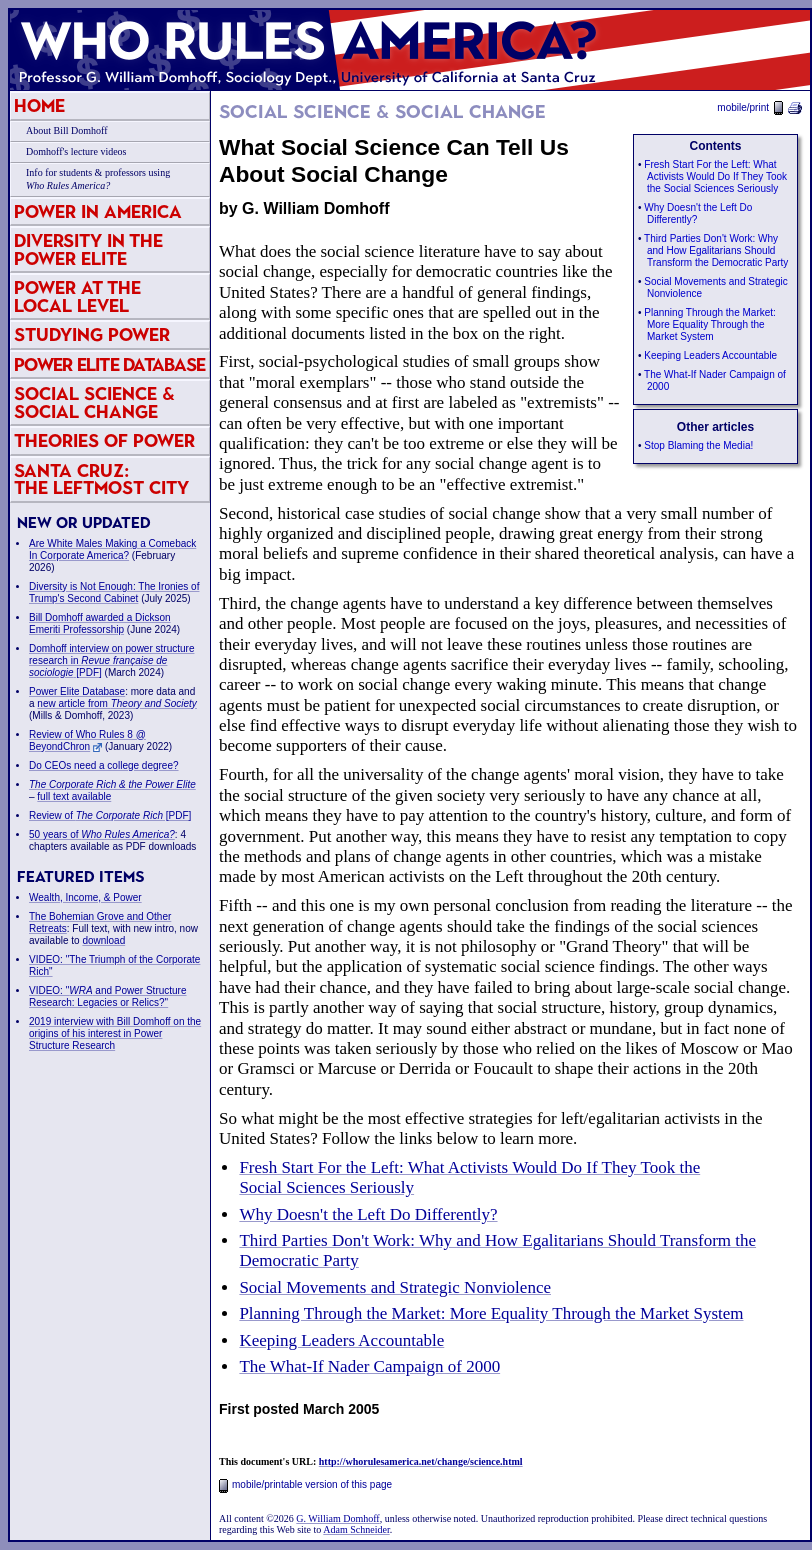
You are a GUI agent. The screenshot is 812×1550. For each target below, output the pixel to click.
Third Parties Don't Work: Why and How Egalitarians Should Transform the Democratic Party (716, 250)
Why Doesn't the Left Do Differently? (368, 1214)
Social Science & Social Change (94, 402)
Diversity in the (88, 249)
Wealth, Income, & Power (85, 897)
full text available (74, 796)
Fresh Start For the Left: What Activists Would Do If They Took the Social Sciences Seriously (715, 176)
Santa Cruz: (101, 479)
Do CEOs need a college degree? (104, 765)
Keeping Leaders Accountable (710, 355)
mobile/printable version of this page (305, 1484)
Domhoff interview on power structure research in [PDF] (111, 660)
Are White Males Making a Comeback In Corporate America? (112, 549)
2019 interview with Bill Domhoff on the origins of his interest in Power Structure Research (115, 1033)
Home (39, 105)
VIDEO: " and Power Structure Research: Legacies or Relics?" (108, 996)
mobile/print (759, 107)
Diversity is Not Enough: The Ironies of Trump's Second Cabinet (114, 592)
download (103, 940)
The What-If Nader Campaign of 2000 (369, 1366)
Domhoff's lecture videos (76, 151)
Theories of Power (104, 440)
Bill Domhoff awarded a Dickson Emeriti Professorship (100, 623)
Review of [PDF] (110, 815)
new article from (117, 703)
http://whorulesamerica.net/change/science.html (421, 1461)
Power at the (77, 296)
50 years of (102, 834)
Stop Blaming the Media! (698, 445)
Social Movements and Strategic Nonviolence (395, 1287)
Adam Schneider (356, 1529)
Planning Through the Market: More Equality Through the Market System (710, 324)
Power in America (98, 211)
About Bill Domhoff (66, 130)
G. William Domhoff (337, 1518)
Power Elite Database (109, 364)
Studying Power (92, 334)
